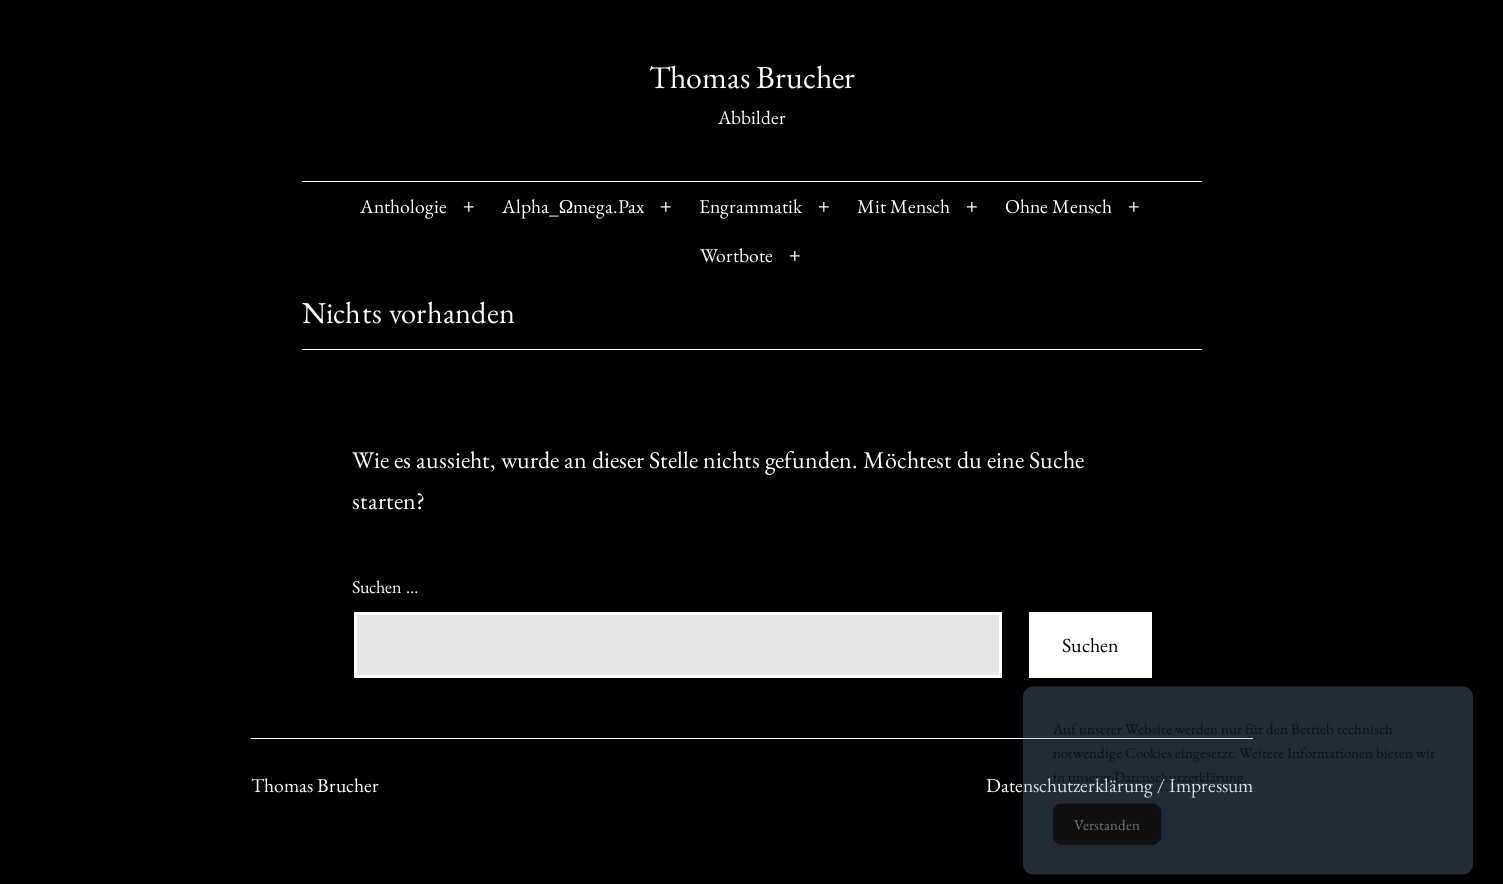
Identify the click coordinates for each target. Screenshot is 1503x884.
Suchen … (385, 586)
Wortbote (736, 255)
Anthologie (403, 206)
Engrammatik (750, 206)
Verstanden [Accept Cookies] (1107, 837)
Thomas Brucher (752, 77)
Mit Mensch (903, 206)
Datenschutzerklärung (1179, 789)
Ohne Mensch (1058, 206)
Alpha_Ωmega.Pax (573, 206)
